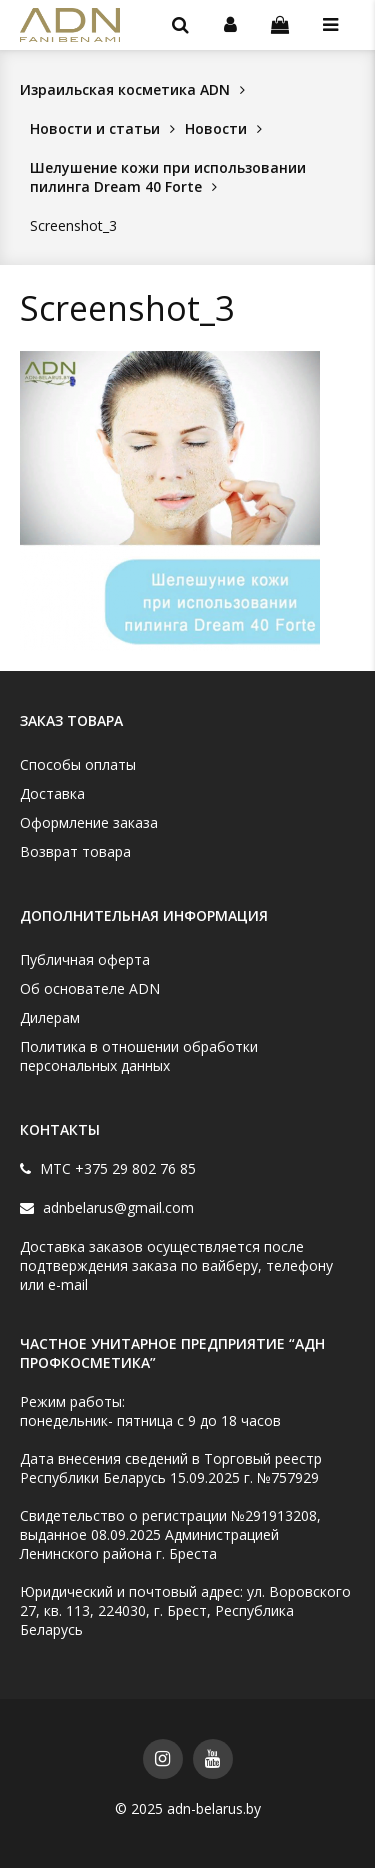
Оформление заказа (89, 822)
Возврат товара (75, 851)
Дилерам (50, 1017)
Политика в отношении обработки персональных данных (139, 1056)
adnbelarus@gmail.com (116, 1207)
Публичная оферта (85, 959)
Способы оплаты (78, 764)
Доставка (52, 793)
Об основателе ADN (90, 988)
